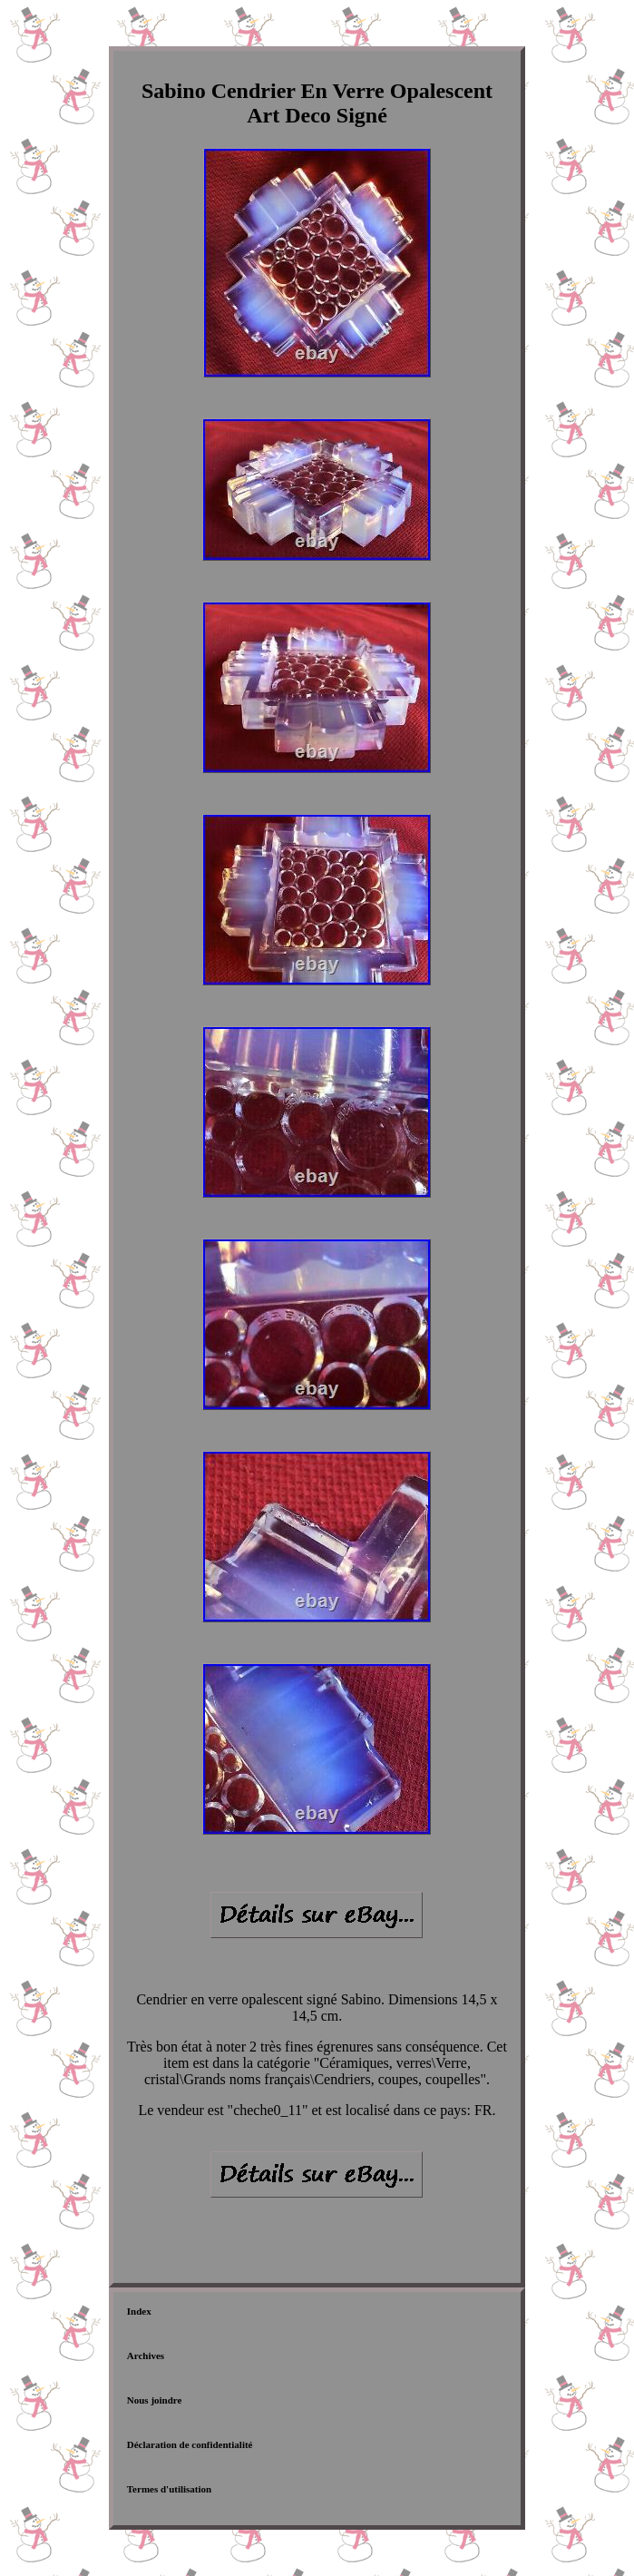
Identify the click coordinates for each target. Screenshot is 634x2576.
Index (139, 2311)
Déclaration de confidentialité (190, 2444)
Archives (145, 2355)
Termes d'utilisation (169, 2488)
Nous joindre (154, 2400)
